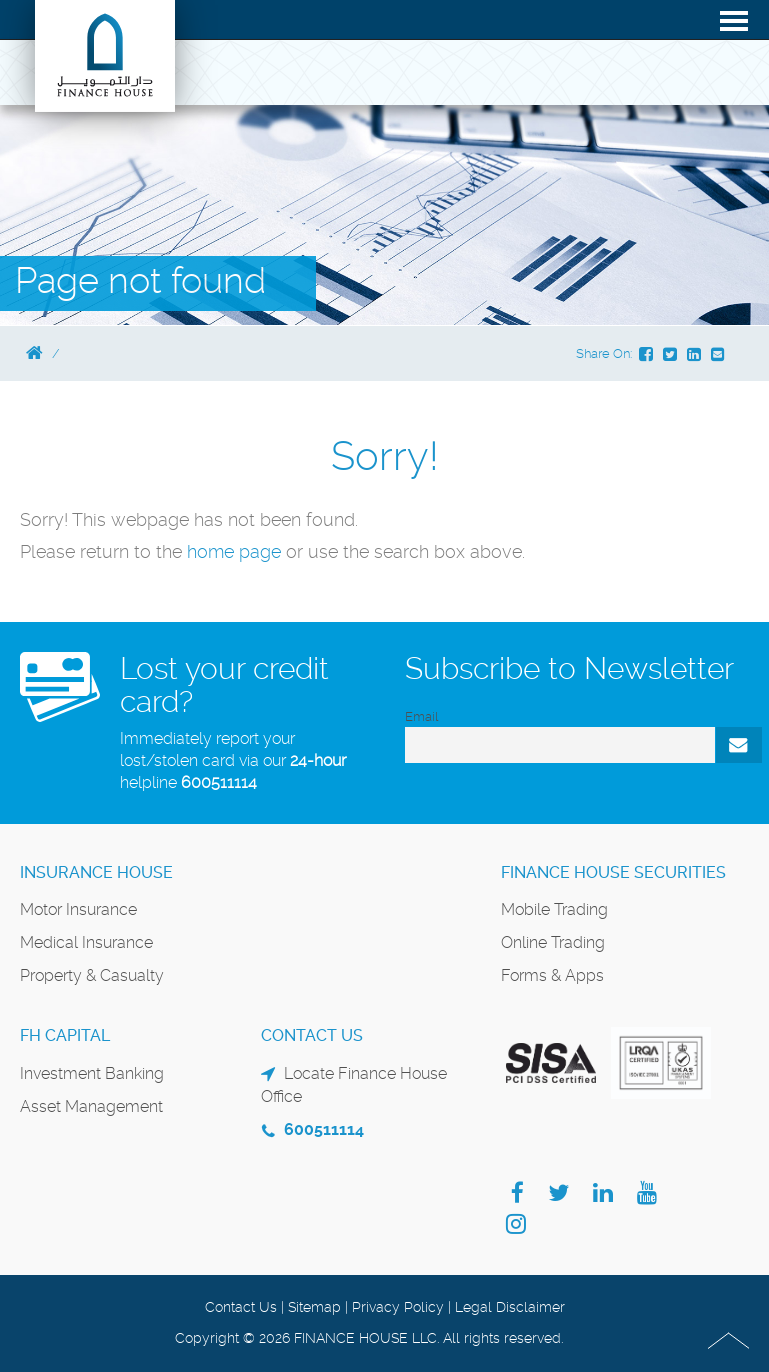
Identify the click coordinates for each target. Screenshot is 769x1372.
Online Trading (553, 942)
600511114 (219, 782)
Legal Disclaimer (510, 1307)
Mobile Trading (554, 909)
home (213, 551)
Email (421, 716)
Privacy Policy (398, 1307)
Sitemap (314, 1307)
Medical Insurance (86, 942)
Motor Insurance (78, 909)
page (260, 551)
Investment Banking (92, 1073)
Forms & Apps (552, 975)
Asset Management (91, 1106)
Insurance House (96, 872)
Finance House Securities (613, 872)
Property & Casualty (92, 975)
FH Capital (65, 1035)
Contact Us (241, 1307)
